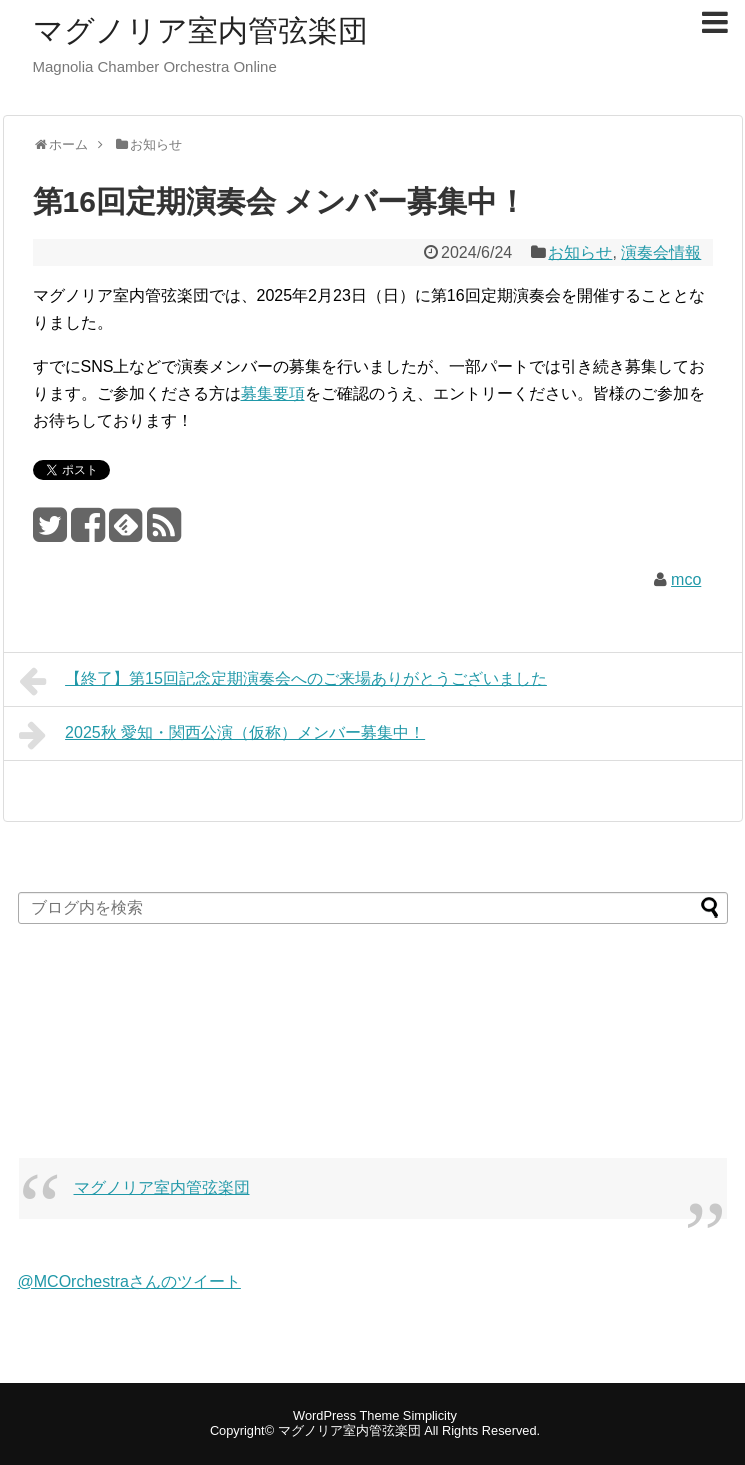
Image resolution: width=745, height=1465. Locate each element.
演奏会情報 (661, 252)
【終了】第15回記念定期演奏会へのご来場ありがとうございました (283, 681)
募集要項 (273, 393)
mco (686, 579)
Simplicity (430, 1415)
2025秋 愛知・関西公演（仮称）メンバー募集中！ (222, 735)
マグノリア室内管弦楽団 (200, 30)
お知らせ (580, 252)
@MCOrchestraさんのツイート (129, 1281)
